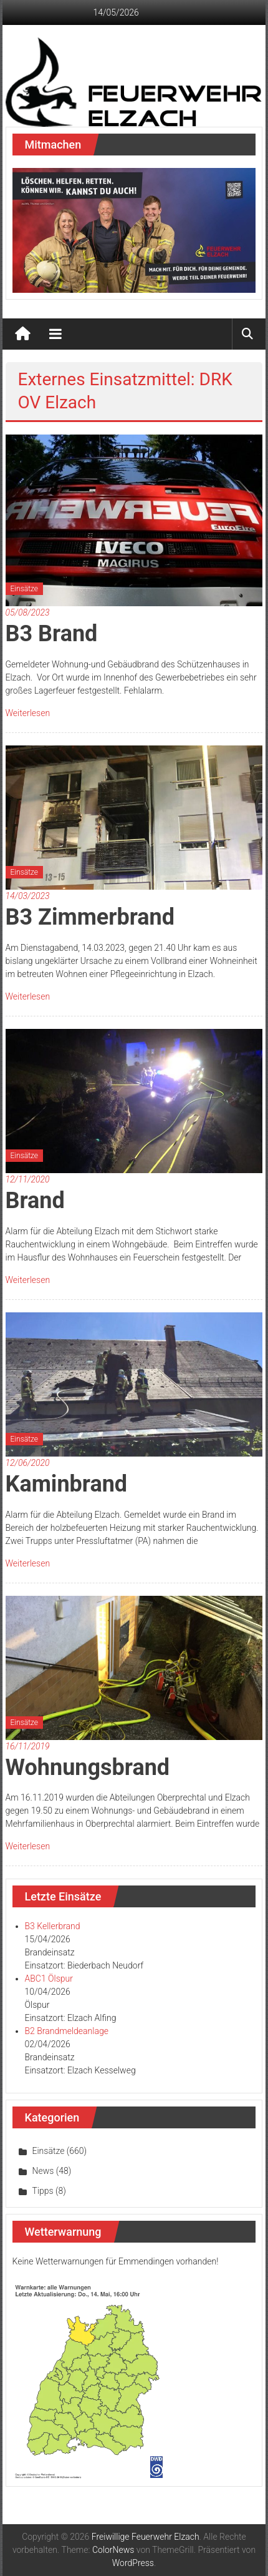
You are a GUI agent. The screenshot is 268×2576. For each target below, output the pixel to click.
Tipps (43, 2191)
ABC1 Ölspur (49, 1979)
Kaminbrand (67, 1484)
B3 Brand (52, 634)
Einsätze (24, 588)
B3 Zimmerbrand (90, 917)
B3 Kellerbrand (52, 1926)
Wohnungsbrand (88, 1767)
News (43, 2171)
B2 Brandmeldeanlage (66, 2031)
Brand (35, 1200)
